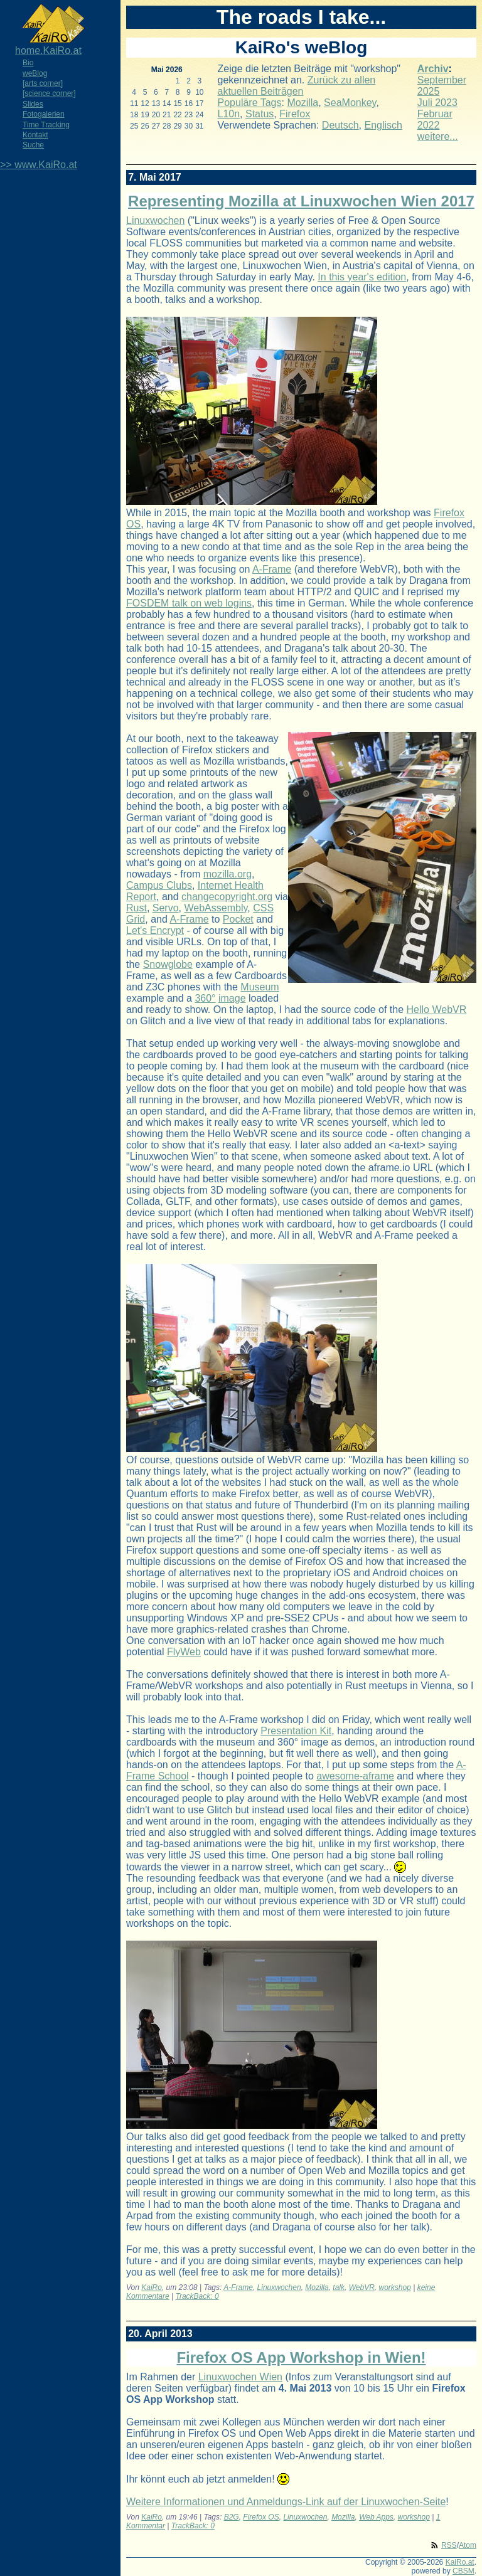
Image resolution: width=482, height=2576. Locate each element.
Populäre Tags (250, 102)
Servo (166, 908)
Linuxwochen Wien (240, 2377)
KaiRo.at (460, 2562)
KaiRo (151, 2287)
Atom (467, 2545)
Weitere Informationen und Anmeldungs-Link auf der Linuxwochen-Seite (286, 2501)
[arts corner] (43, 83)
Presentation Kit (295, 1730)
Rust (136, 908)
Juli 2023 (437, 102)
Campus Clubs (159, 885)
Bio (28, 62)
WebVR (362, 2287)
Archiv (433, 68)
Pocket (238, 919)
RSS (449, 2545)
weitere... (437, 136)
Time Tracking (46, 124)
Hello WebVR (437, 1009)
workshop (395, 2287)
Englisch (383, 125)
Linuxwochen (155, 220)
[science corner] (49, 93)
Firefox (294, 114)
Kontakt (35, 134)
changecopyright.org (226, 896)
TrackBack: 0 (197, 2296)
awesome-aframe (355, 1776)
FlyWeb (184, 1651)
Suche (33, 144)
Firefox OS (261, 2517)
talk (339, 2287)
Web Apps (376, 2517)
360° (205, 998)
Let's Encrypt (155, 930)
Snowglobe (168, 964)
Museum (259, 987)
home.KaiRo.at (48, 50)
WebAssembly (215, 908)
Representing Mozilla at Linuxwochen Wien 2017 (301, 201)
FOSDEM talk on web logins (189, 603)
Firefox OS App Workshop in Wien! (301, 2357)
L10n (229, 114)
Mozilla (302, 102)
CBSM (463, 2571)
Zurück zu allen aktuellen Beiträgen (297, 86)
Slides (33, 104)
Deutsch (340, 125)
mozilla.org (227, 874)
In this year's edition (362, 277)
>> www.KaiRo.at (38, 164)
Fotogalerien (44, 114)
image (232, 998)
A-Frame (271, 569)
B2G (231, 2517)
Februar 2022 (435, 119)
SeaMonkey (350, 102)
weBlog (35, 73)
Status (259, 114)
